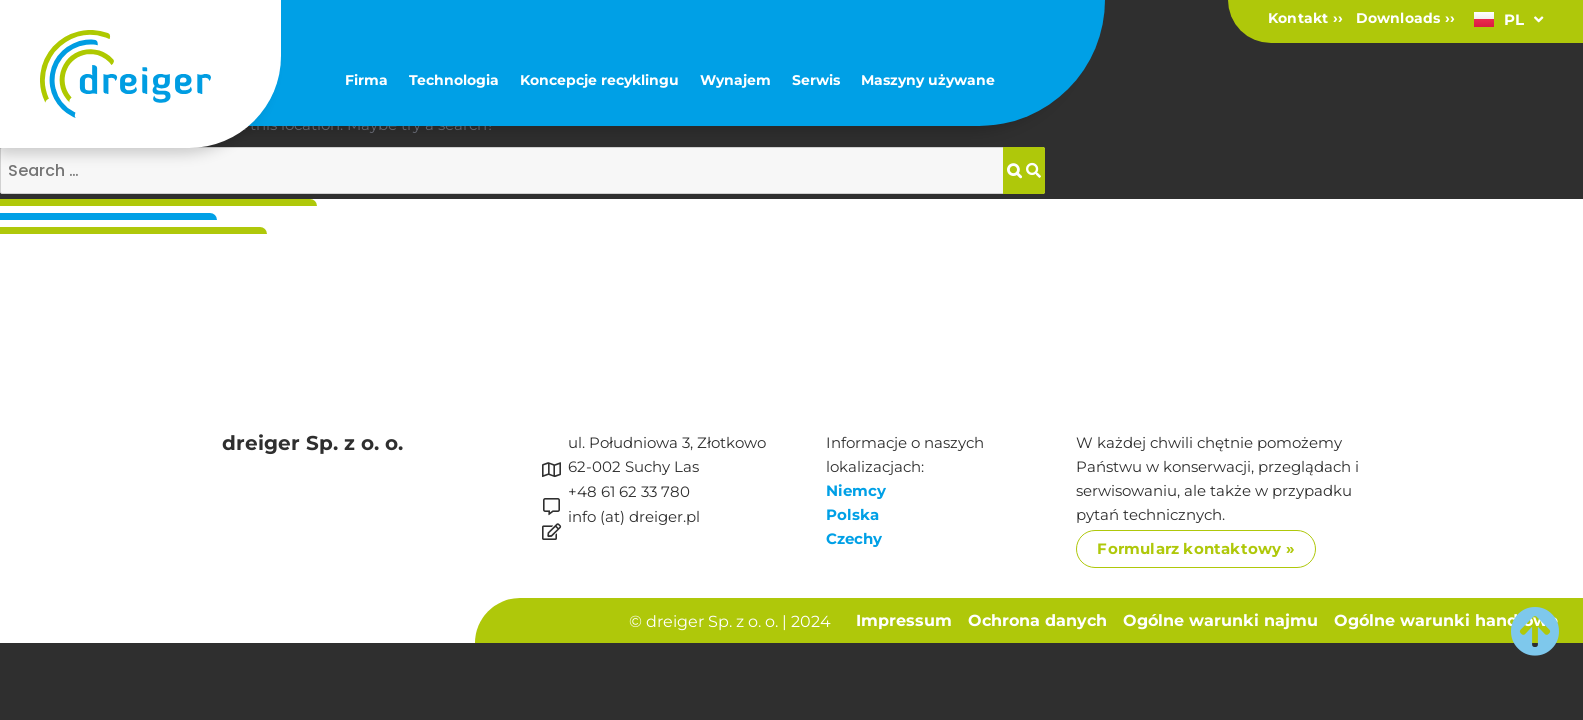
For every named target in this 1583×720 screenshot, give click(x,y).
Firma (366, 80)
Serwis (816, 80)
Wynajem (735, 80)
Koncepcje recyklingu (599, 80)
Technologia (454, 80)
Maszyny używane (928, 80)
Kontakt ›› (1305, 18)
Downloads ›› (1405, 18)
